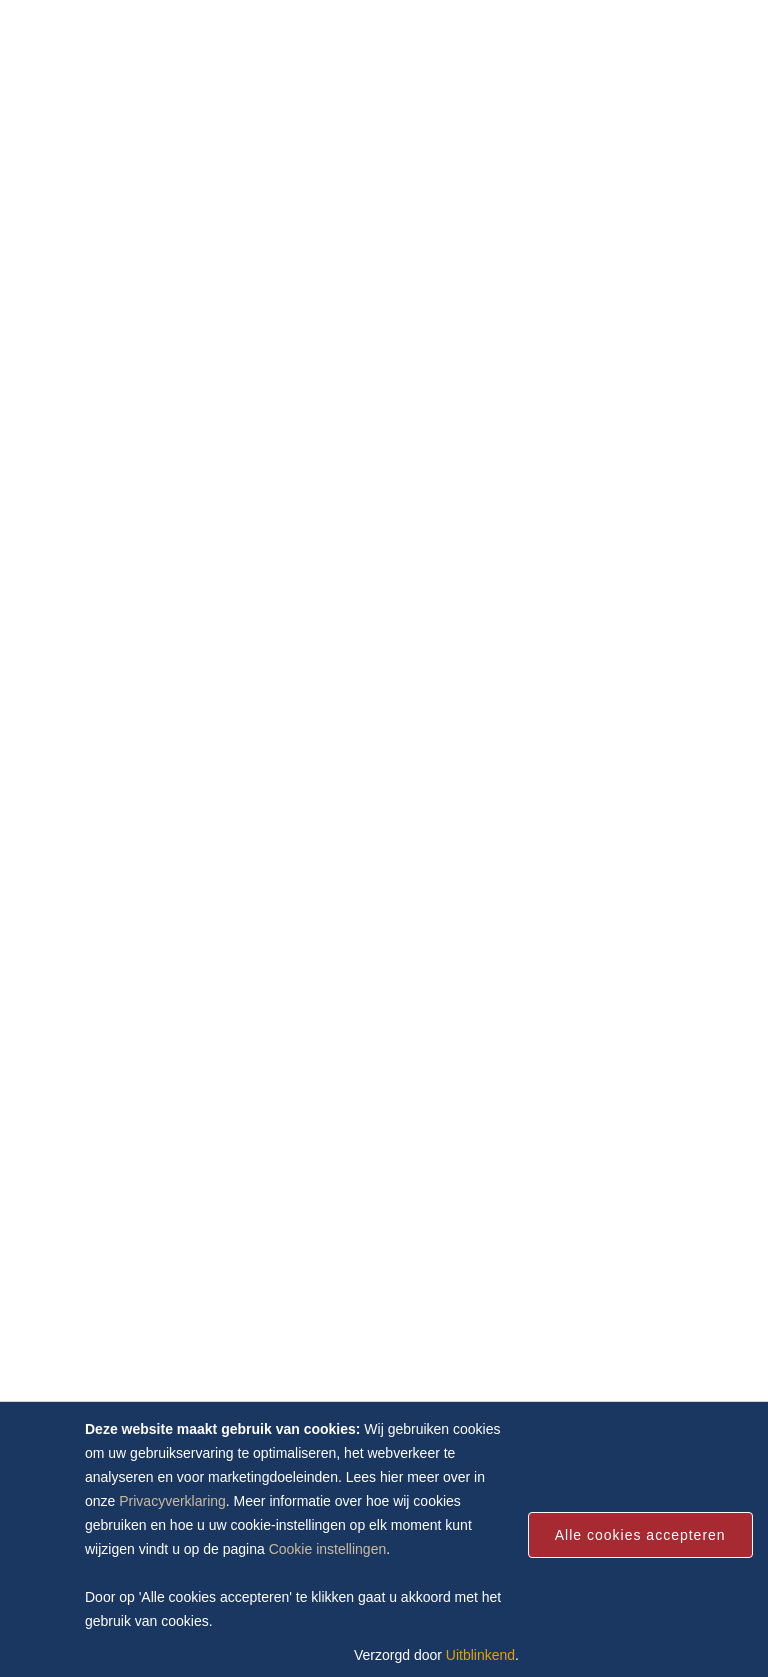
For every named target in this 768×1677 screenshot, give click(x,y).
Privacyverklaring (172, 1501)
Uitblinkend (480, 1655)
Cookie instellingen (328, 1549)
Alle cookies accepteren (640, 1535)
